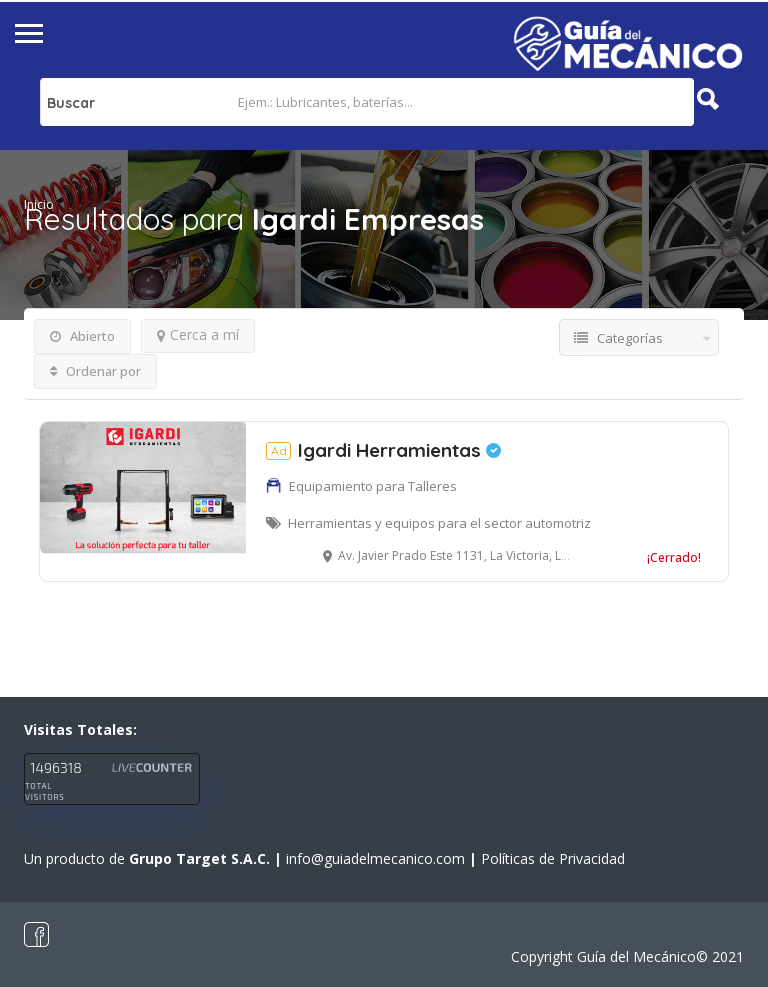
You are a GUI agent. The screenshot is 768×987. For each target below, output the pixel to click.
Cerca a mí (198, 334)
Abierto (82, 336)
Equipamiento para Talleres (373, 486)
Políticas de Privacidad (553, 858)
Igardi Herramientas (383, 450)
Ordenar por (95, 371)
